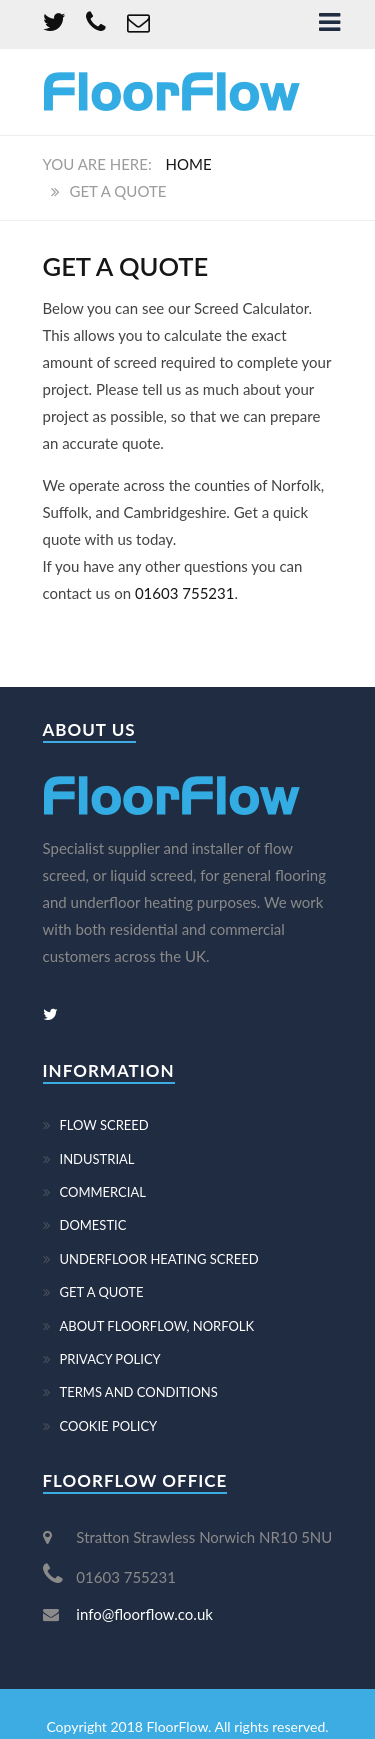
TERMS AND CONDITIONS (139, 1392)
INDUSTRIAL (97, 1159)
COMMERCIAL (103, 1192)
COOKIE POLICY (109, 1426)
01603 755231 (185, 593)
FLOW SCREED (104, 1125)
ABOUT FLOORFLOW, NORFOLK (157, 1326)
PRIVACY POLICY (110, 1359)
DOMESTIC (93, 1225)
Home (189, 164)
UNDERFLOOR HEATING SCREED (159, 1259)
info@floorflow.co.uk (144, 1614)
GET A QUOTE (102, 1292)
